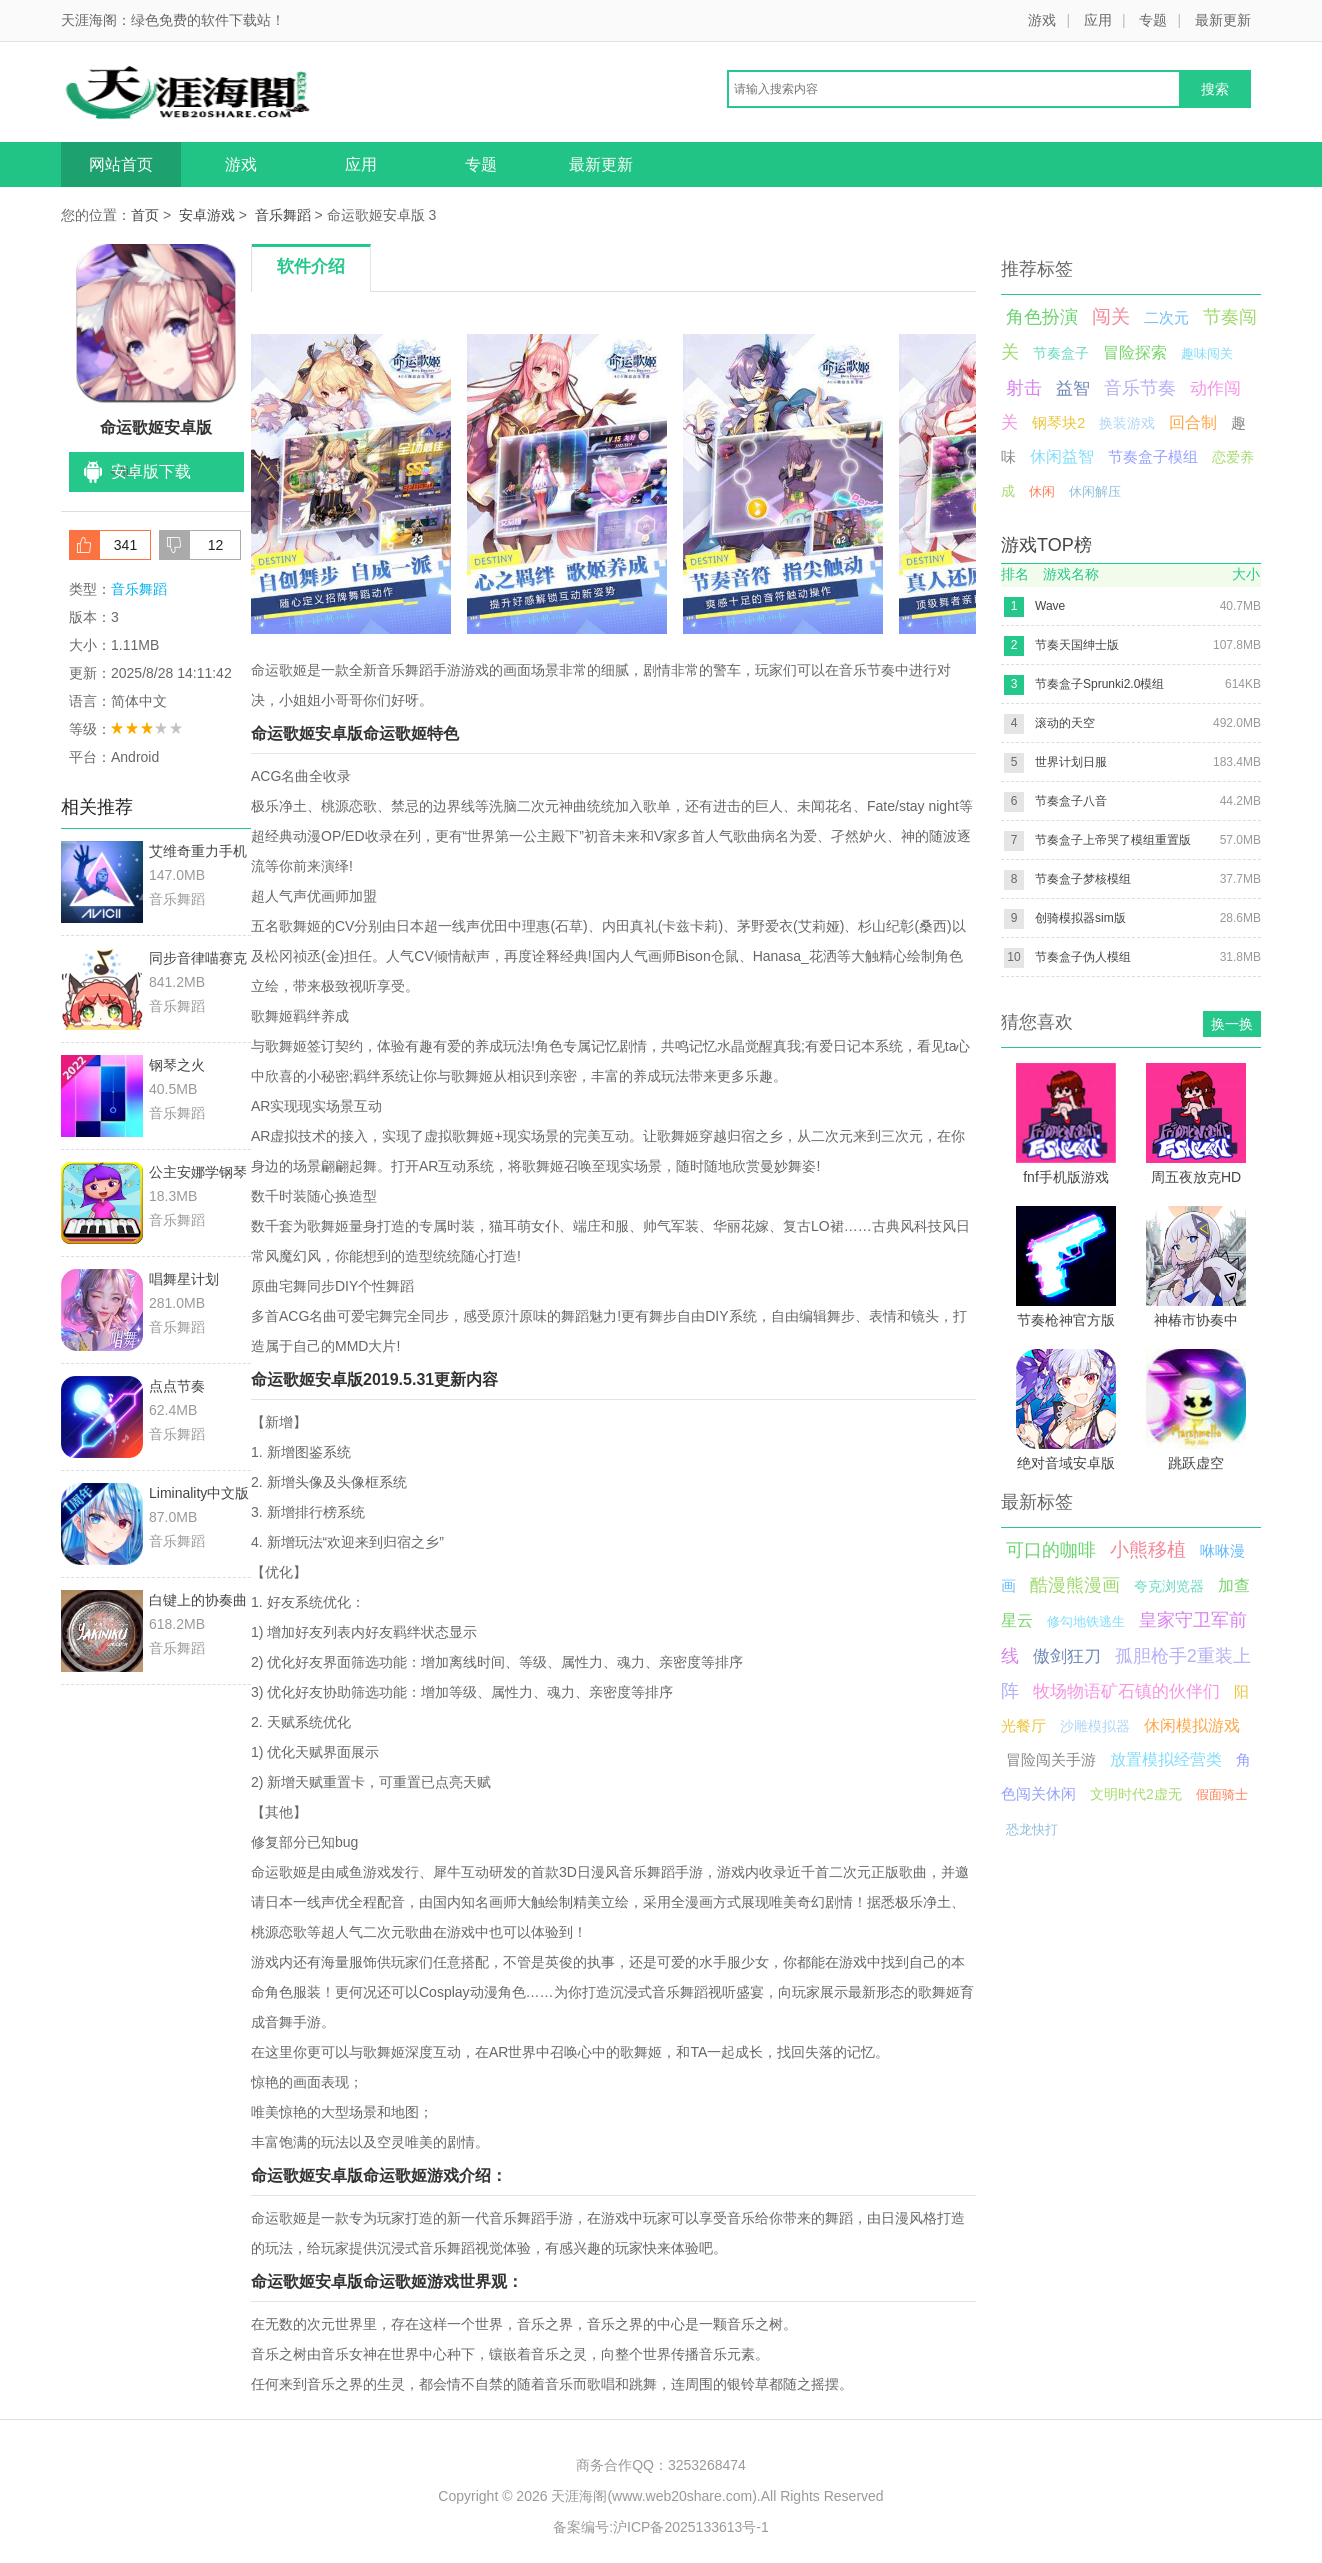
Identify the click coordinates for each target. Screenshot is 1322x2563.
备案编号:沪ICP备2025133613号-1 (661, 2527)
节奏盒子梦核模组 (1083, 879)
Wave (1050, 606)
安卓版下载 (151, 471)
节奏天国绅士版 (1077, 645)
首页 (145, 215)
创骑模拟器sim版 (1080, 918)
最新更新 (1223, 20)
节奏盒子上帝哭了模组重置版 (1113, 840)
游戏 (1042, 20)
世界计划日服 (1071, 762)
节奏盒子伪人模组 (1083, 957)
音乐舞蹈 (283, 215)
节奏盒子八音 (1071, 801)
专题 (1153, 20)
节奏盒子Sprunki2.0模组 (1099, 684)
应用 (1098, 20)
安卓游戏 (207, 215)
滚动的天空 (1065, 723)
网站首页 (121, 164)
